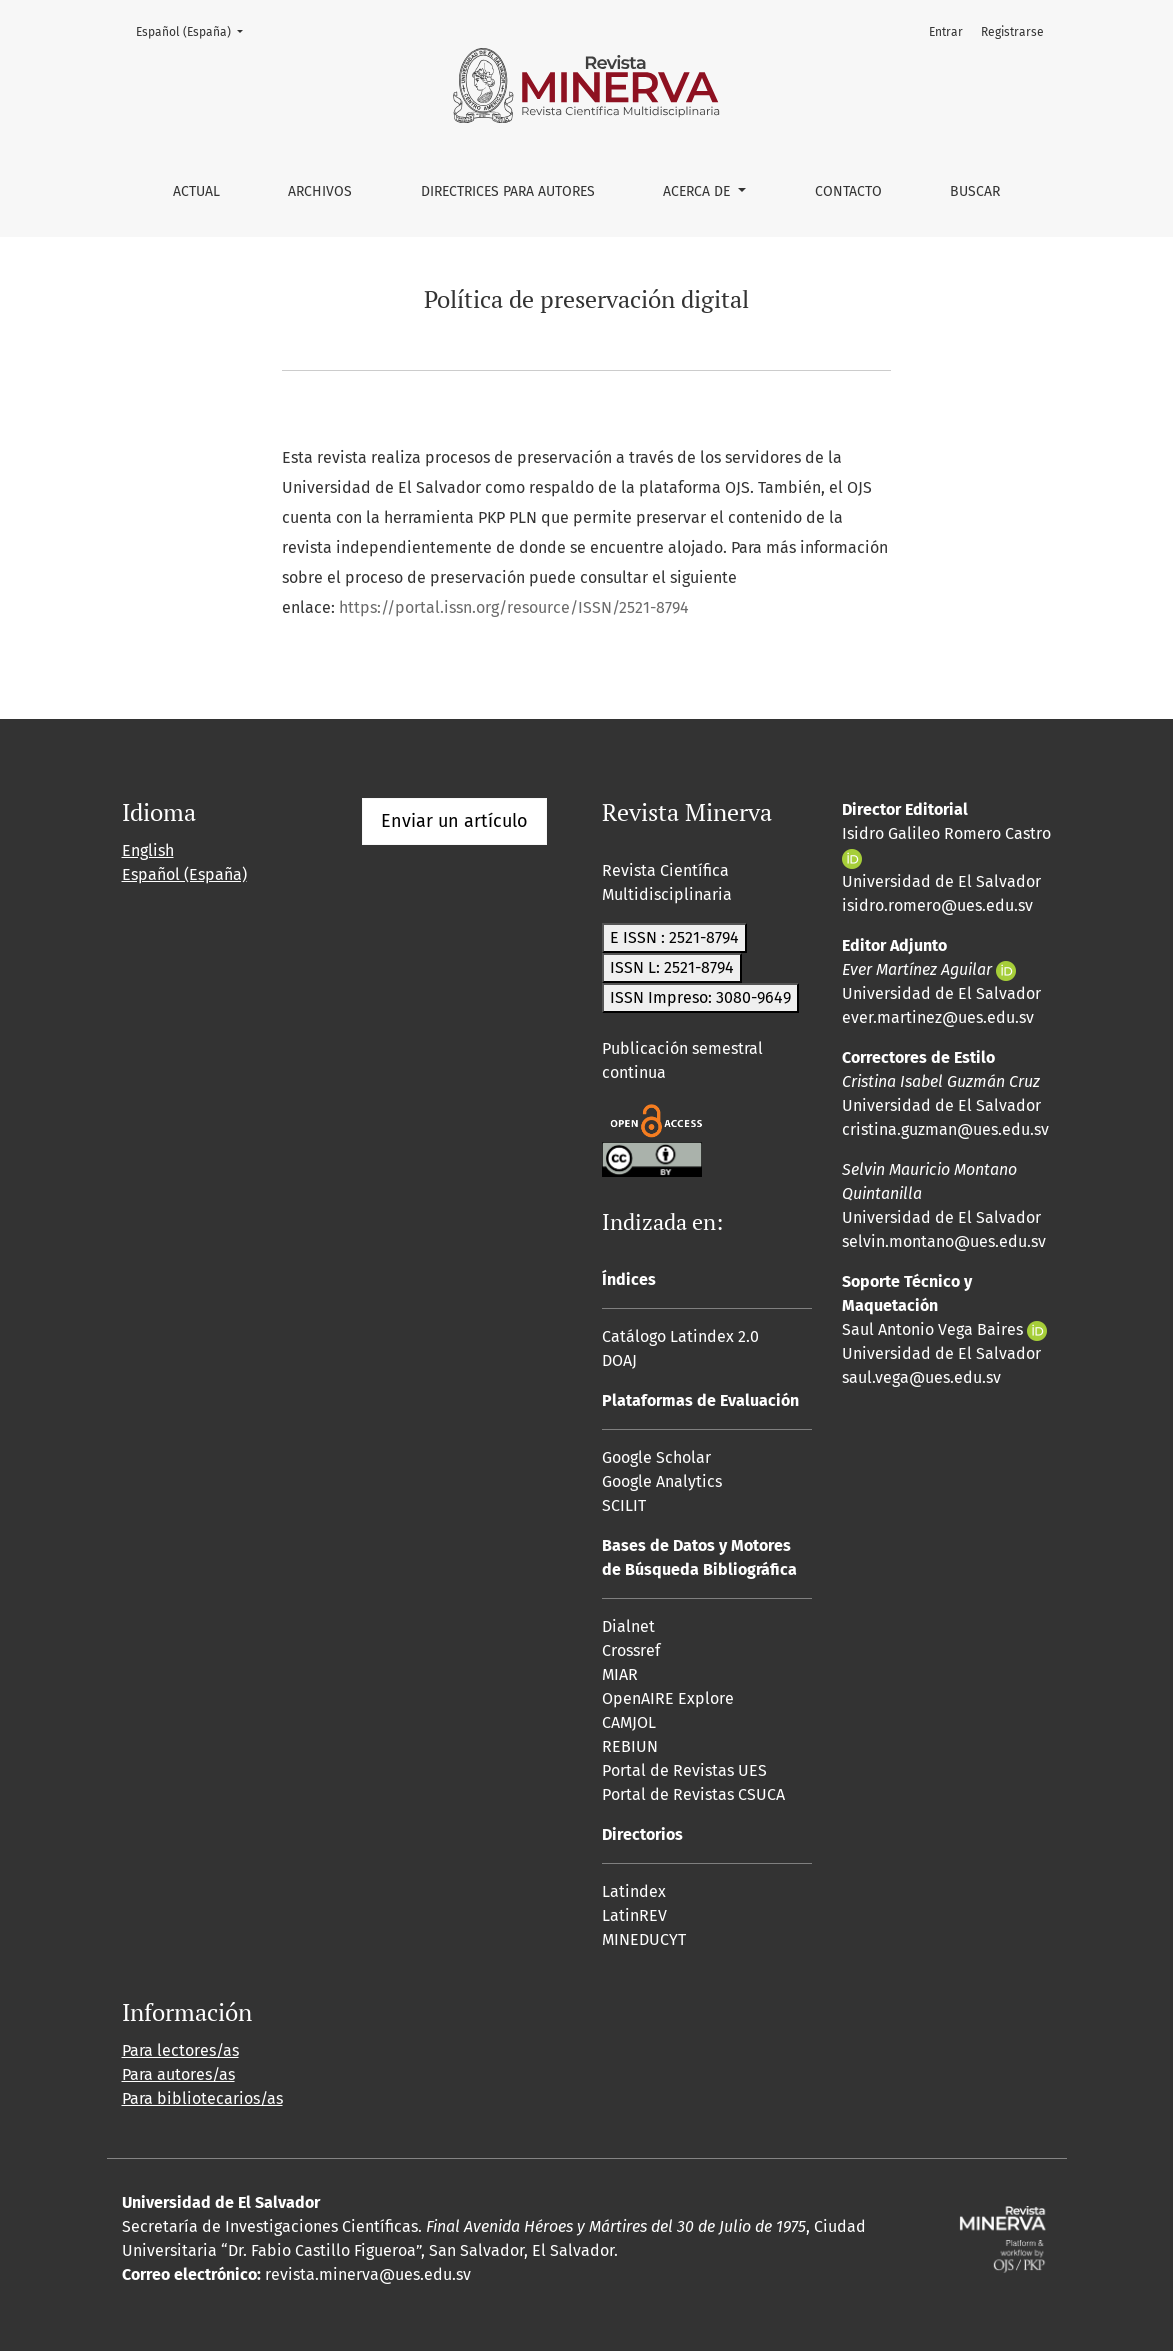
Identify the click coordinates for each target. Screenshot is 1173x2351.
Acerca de (698, 191)
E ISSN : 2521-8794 (674, 937)
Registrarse (1012, 32)
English (148, 850)
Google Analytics (662, 1481)
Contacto (848, 191)
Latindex (634, 1891)
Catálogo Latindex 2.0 (680, 1336)
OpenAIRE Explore (668, 1698)
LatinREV (634, 1915)
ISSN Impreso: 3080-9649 (700, 997)
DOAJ (619, 1360)
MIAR (620, 1674)
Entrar (946, 32)
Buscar (975, 191)
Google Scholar (656, 1457)
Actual (196, 191)
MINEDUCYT (644, 1939)
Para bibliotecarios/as (202, 2098)
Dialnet (628, 1626)
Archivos (320, 191)
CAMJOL (629, 1722)
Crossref (631, 1650)
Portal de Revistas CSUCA (693, 1794)
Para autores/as (178, 2074)
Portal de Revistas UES (684, 1770)
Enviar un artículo (454, 821)
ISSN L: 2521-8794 (672, 967)
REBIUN (630, 1746)
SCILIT (624, 1505)
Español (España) (195, 30)
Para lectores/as (180, 2050)
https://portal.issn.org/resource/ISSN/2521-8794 (514, 607)
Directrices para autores (508, 191)
